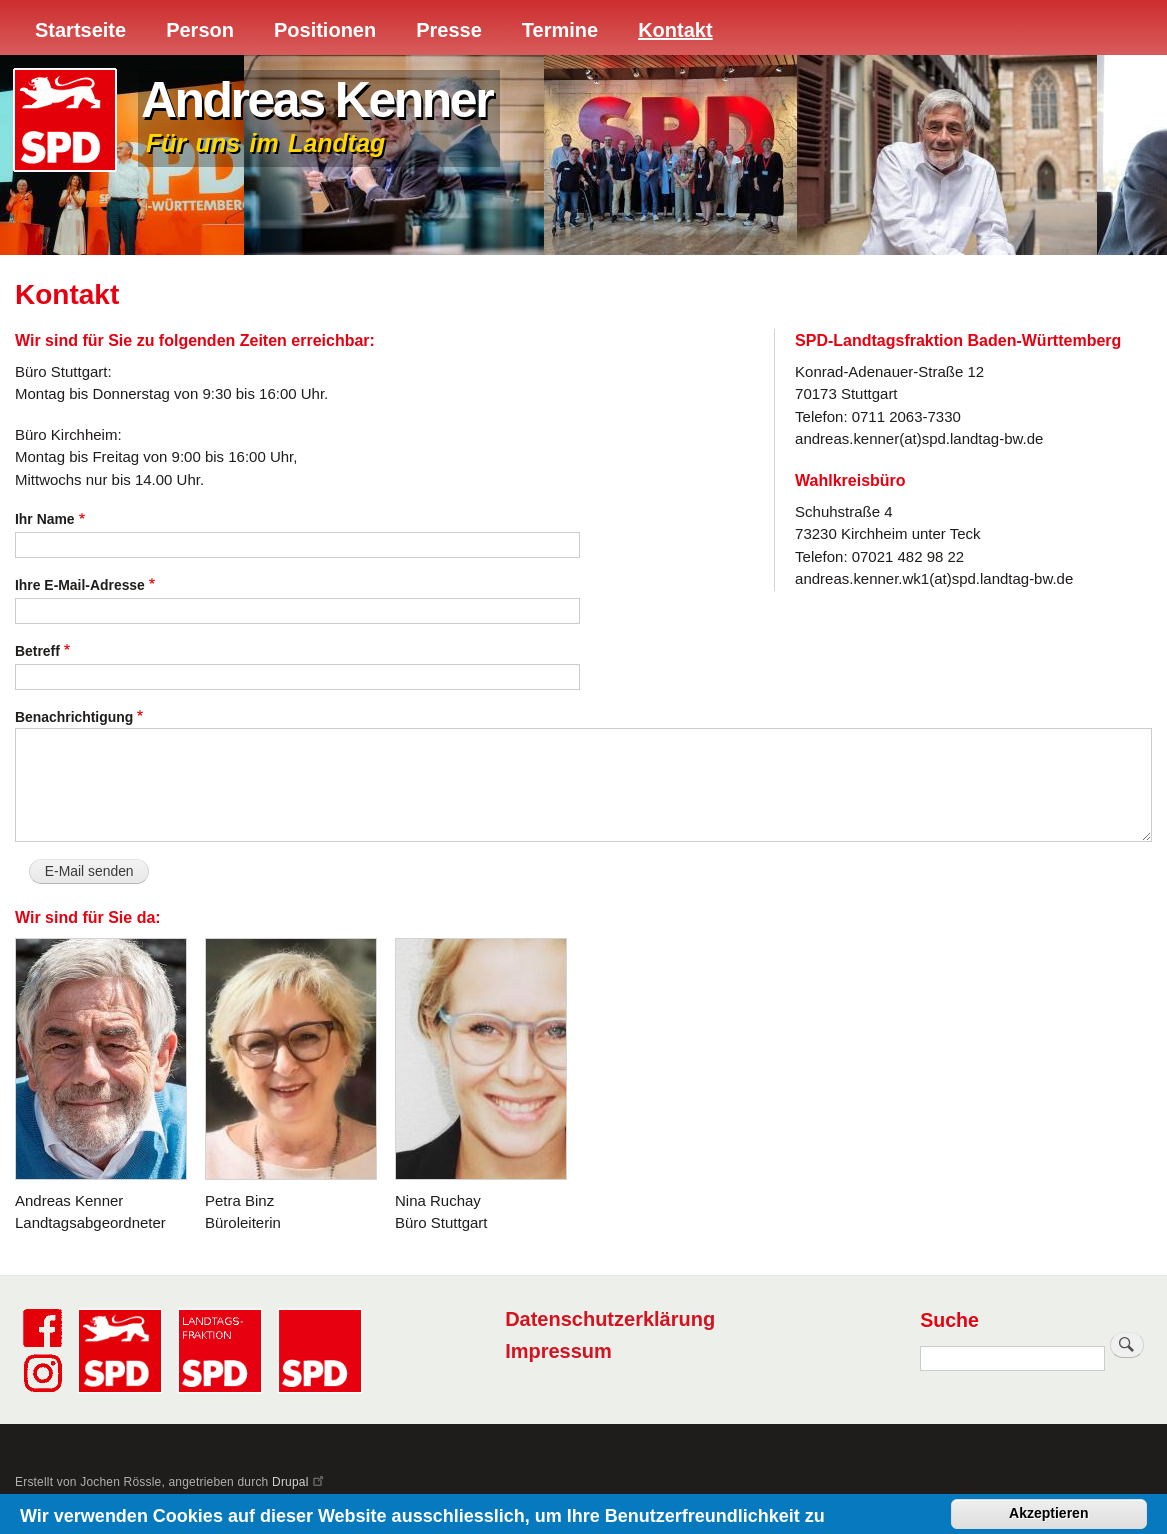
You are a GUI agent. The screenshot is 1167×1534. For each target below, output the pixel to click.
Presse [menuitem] (449, 30)
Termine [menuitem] (560, 30)
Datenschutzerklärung (610, 1319)
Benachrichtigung (74, 717)
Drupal (299, 1482)
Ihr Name (45, 519)
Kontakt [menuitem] (675, 30)
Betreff (37, 651)
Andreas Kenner (316, 100)
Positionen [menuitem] (325, 30)
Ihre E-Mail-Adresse (80, 585)
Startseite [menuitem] (80, 30)
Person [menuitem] (200, 30)
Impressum (558, 1351)
